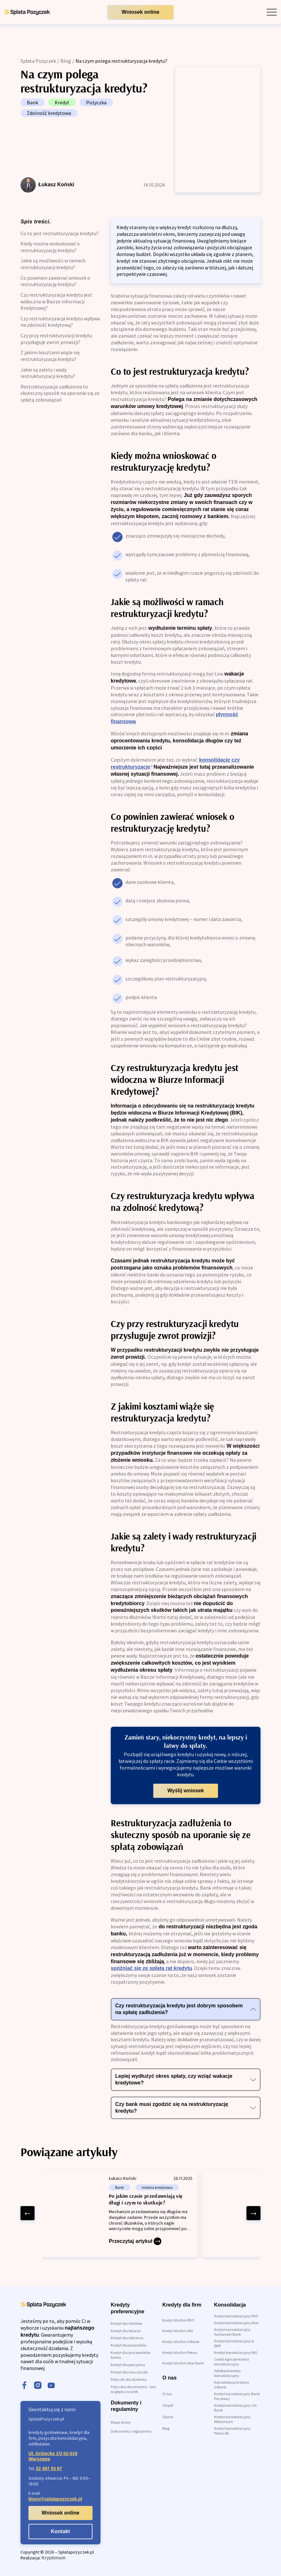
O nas (167, 2393)
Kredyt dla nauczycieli (129, 2372)
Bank (32, 102)
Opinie (167, 2416)
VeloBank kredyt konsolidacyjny (227, 2373)
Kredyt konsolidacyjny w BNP (234, 2343)
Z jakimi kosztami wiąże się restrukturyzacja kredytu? (50, 355)
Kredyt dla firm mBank (180, 2341)
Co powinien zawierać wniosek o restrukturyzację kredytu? (55, 281)
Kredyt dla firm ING (177, 2330)
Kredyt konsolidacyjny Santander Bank (232, 2332)
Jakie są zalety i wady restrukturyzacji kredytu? (47, 373)
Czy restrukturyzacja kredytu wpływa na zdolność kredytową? (60, 321)
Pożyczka (96, 102)
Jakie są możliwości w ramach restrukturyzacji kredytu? (52, 263)
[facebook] (24, 2385)
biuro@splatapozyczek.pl (55, 2498)
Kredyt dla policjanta (128, 2364)
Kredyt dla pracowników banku (130, 2355)
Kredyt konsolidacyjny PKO (236, 2316)
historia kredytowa (157, 2187)
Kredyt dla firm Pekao (179, 2352)
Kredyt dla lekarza (126, 2330)
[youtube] (51, 2385)
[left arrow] (27, 2213)
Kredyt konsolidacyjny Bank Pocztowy (237, 2396)
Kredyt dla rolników (126, 2323)
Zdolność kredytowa (49, 113)
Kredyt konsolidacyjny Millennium (232, 2419)
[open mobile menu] (272, 12)
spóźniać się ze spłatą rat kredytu (151, 1968)
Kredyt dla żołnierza (127, 2337)
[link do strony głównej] (27, 12)
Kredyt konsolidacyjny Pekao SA (232, 2431)
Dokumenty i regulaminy (131, 2431)
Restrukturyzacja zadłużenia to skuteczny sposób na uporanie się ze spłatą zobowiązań (60, 393)
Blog (65, 61)
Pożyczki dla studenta (129, 2379)
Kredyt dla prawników (129, 2345)
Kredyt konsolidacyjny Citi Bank (235, 2407)
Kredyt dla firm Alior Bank (183, 2363)
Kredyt (62, 102)
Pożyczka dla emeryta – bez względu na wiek (133, 2389)
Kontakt (60, 2531)
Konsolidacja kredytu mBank (231, 2384)
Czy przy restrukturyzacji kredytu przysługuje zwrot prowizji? (56, 338)
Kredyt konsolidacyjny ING (235, 2352)
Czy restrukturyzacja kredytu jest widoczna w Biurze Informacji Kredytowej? (56, 301)
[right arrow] (253, 2213)
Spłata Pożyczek (38, 61)
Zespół (167, 2405)
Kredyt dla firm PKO (178, 2320)
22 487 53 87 (49, 2468)
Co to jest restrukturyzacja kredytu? (59, 233)
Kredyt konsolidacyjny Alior (236, 2322)
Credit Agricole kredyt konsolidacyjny (231, 2361)
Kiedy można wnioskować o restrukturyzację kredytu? (50, 246)
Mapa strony (121, 2422)
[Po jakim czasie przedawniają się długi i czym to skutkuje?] (119, 2214)
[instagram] (38, 2385)
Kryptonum (54, 2557)
